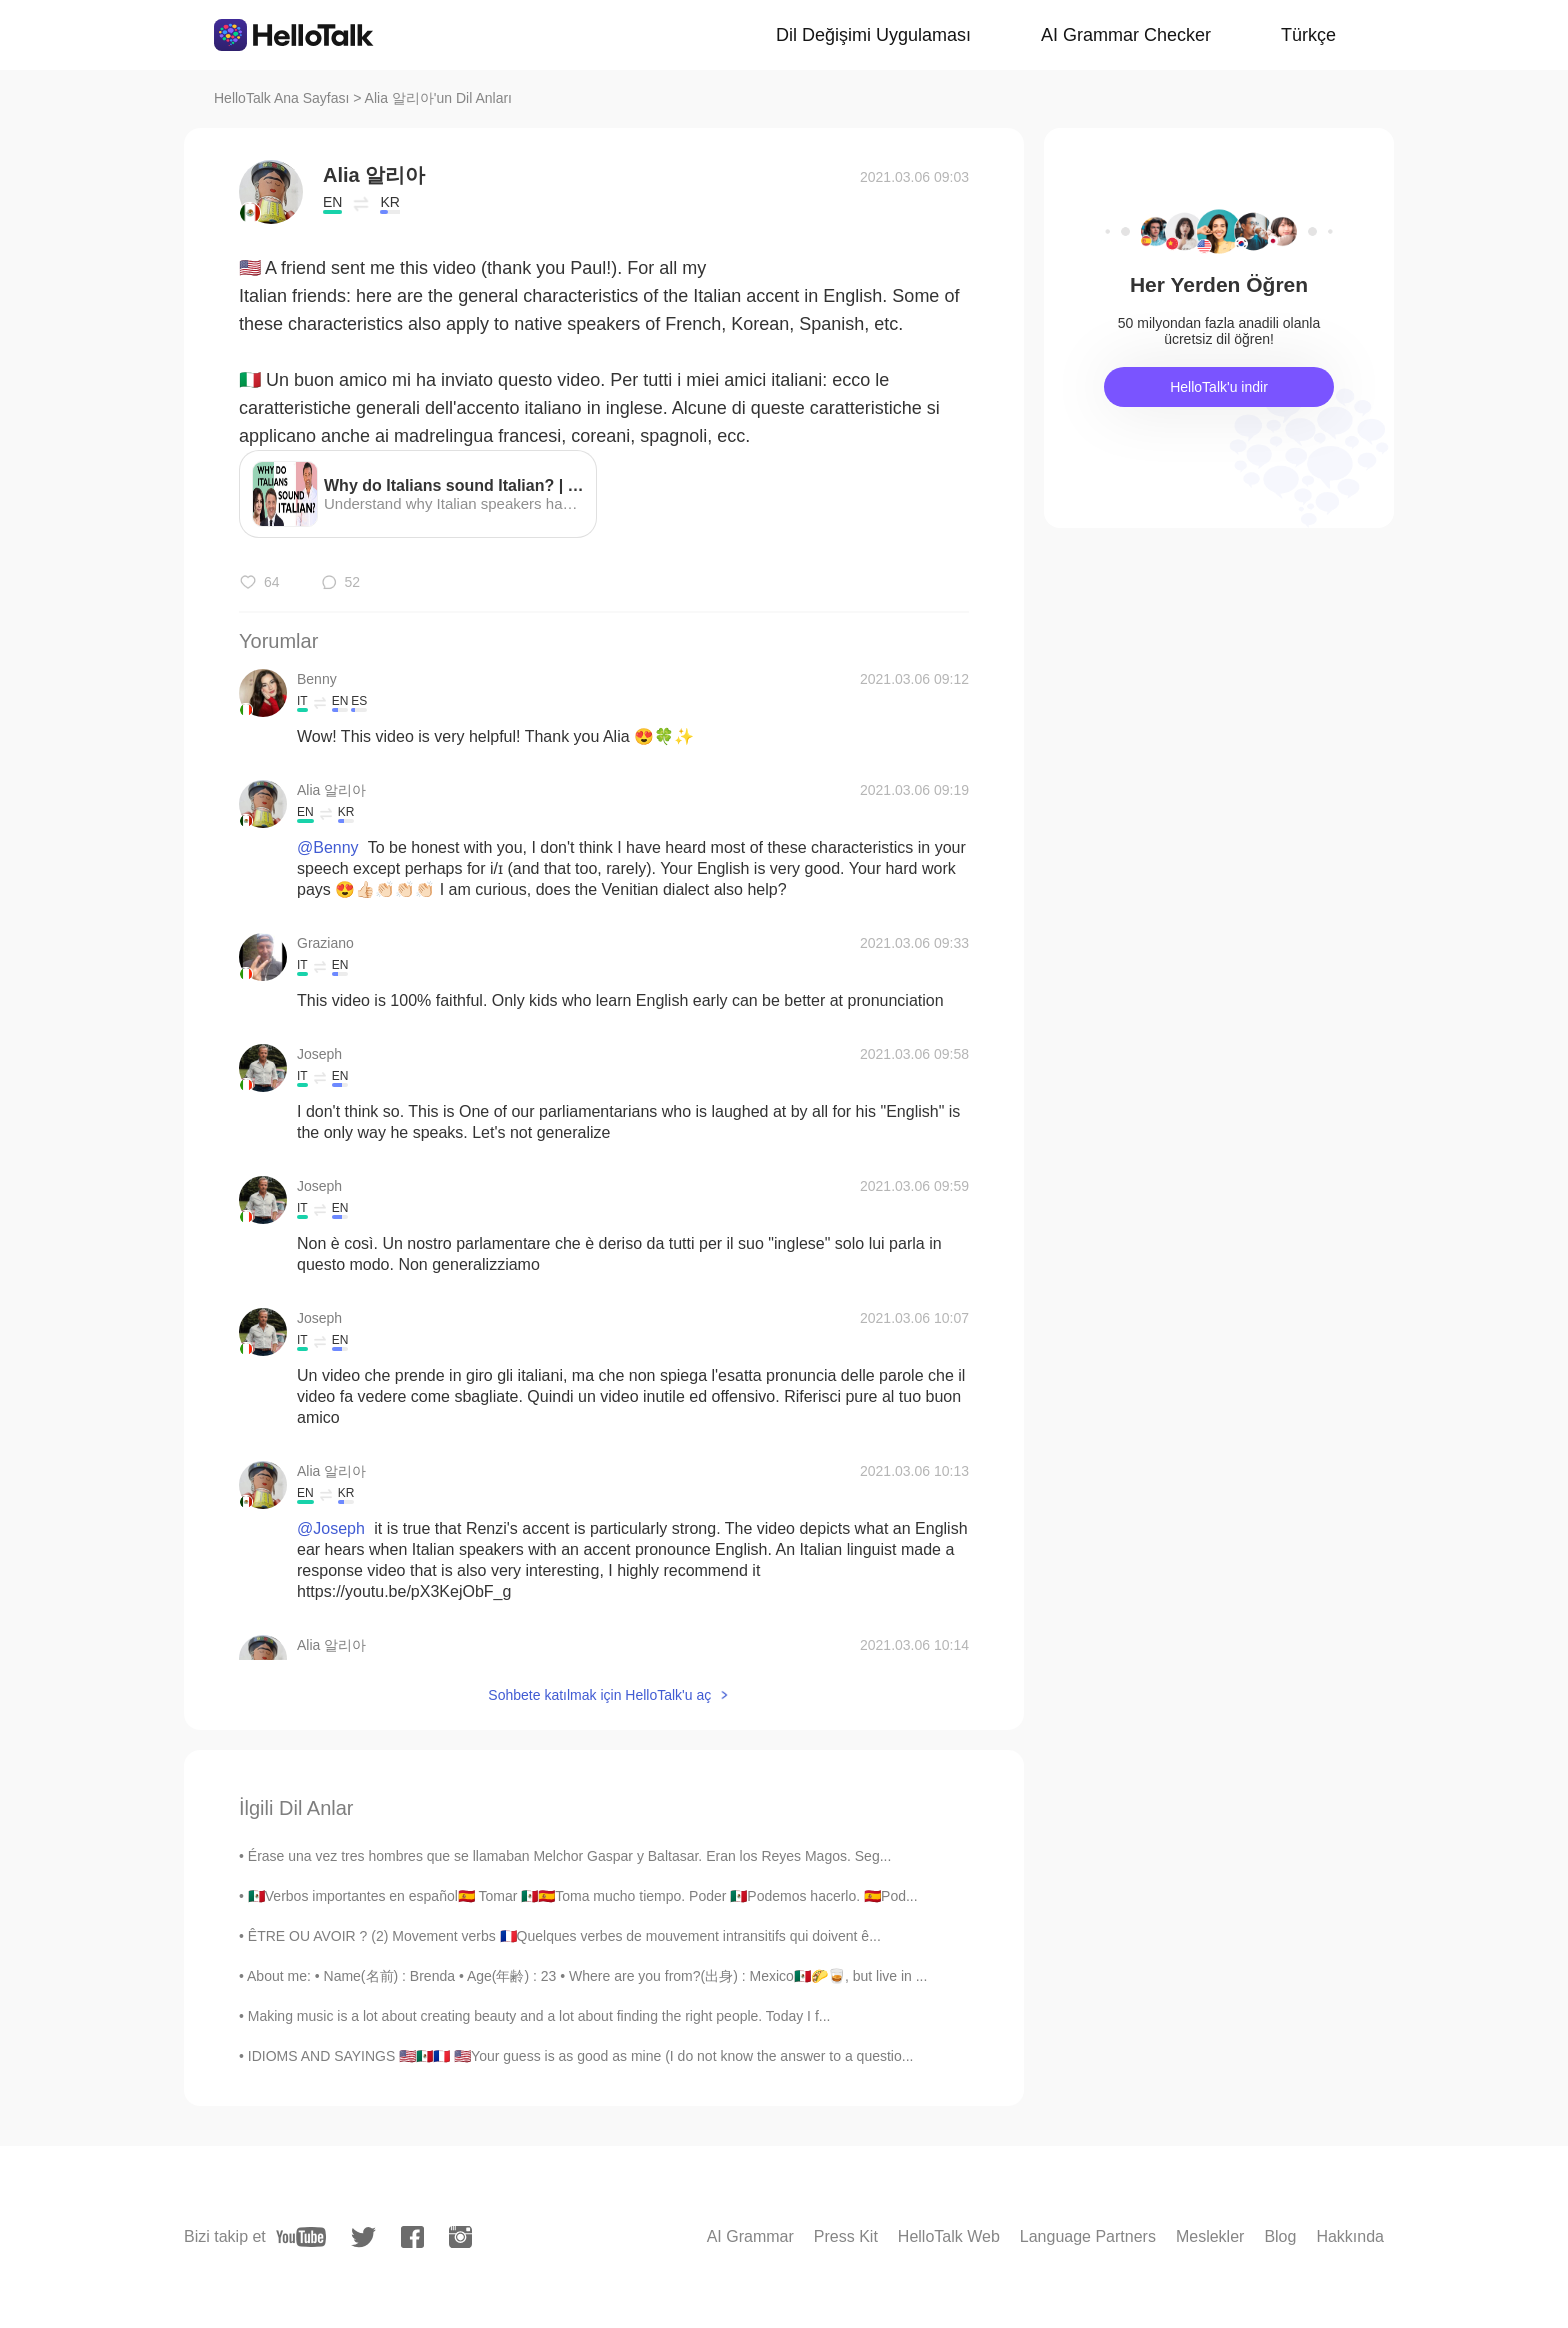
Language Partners (1088, 2236)
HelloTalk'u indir (1219, 387)
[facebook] (412, 2237)
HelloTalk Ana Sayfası (281, 98)
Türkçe (1308, 35)
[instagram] (460, 2237)
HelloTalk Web (949, 2236)
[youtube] (301, 2237)
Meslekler (1210, 2236)
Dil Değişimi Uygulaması (873, 35)
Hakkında (1350, 2236)
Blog (1280, 2236)
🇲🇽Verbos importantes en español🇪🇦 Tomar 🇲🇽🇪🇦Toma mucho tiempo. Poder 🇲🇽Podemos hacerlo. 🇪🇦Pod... (583, 1896)
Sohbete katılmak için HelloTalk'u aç (599, 1695)
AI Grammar (750, 2236)
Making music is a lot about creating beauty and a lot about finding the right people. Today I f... (539, 2016)
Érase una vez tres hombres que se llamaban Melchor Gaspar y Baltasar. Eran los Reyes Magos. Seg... (570, 1856)
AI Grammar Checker (1126, 35)
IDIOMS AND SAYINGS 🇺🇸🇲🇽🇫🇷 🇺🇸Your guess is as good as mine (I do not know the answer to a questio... (581, 2056)
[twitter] (363, 2237)
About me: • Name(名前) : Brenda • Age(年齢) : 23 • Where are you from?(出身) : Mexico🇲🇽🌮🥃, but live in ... (587, 1976)
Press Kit (846, 2236)
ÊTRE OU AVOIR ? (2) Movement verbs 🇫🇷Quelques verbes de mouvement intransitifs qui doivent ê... (564, 1936)
